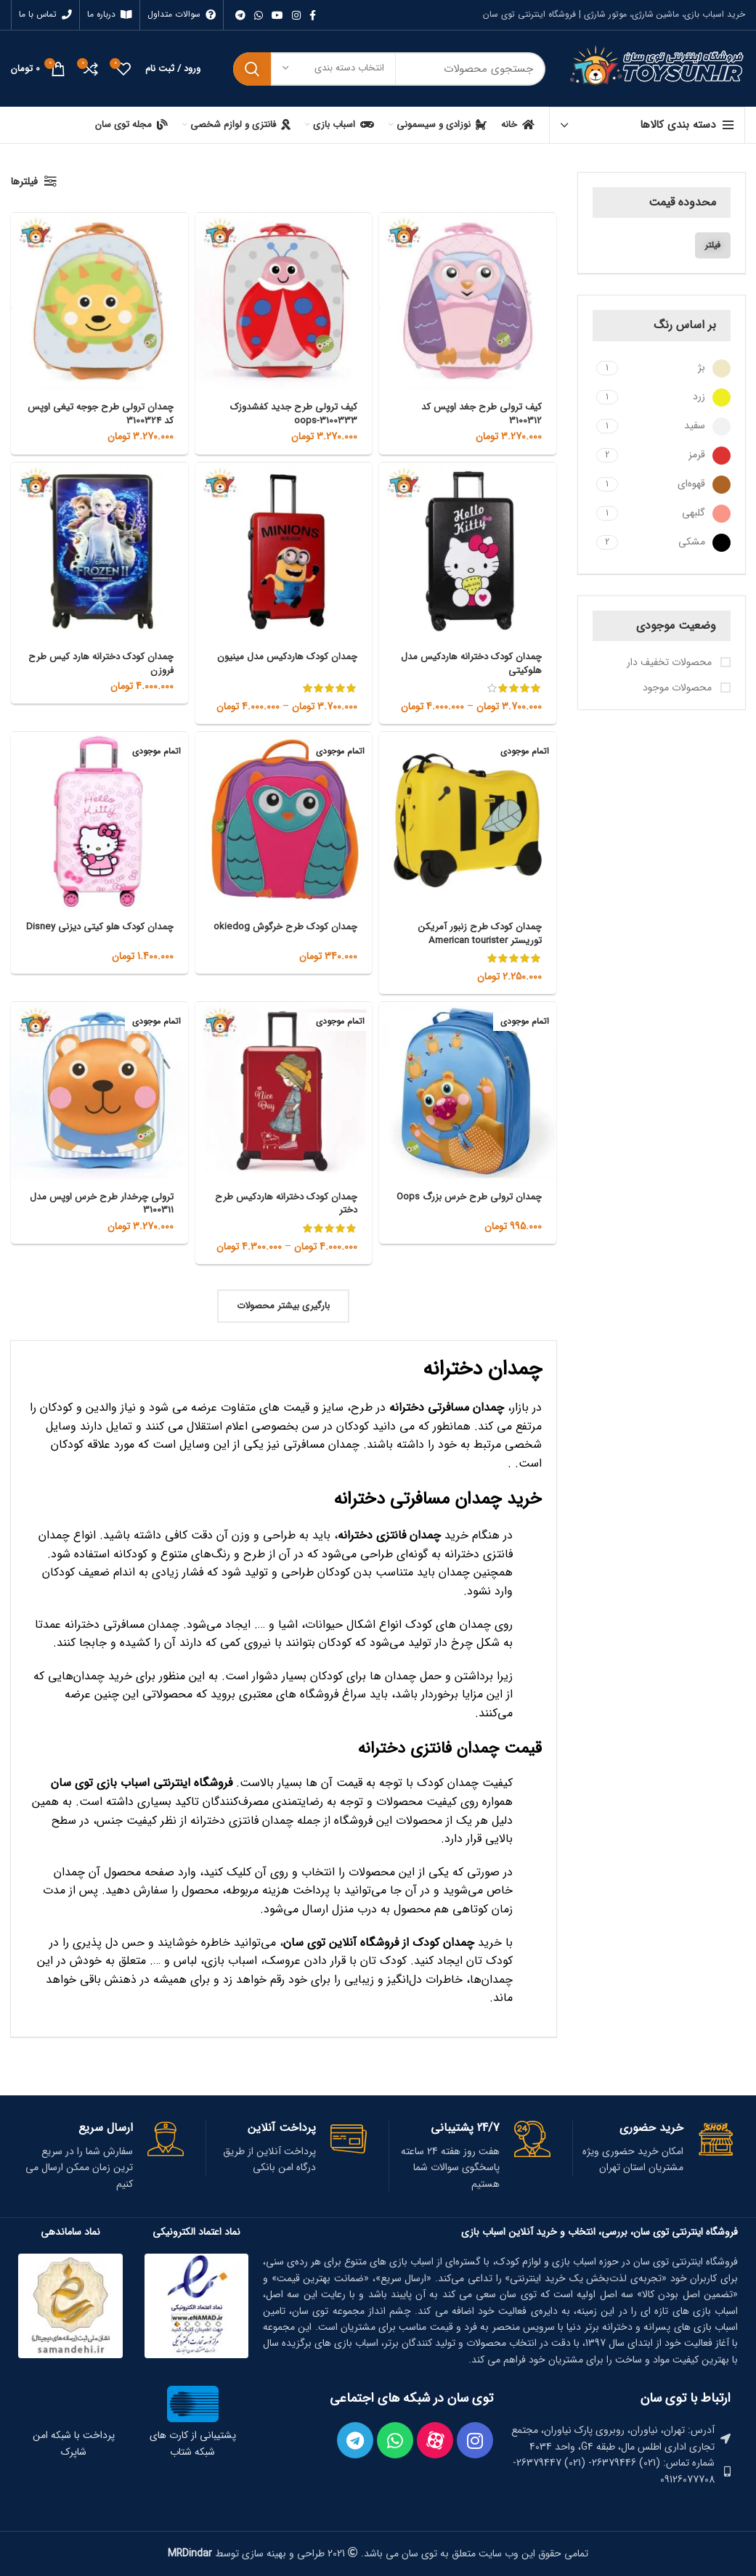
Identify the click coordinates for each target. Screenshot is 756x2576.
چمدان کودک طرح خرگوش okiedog (302, 932)
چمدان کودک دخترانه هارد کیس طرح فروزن (108, 662)
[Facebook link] (312, 15)
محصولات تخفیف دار (671, 663)
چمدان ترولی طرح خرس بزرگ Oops (480, 1203)
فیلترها (24, 181)
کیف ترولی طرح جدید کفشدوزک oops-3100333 (290, 413)
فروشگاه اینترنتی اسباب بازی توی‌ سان (141, 1783)
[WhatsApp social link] (258, 15)
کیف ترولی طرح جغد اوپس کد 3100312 (479, 413)
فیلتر (712, 245)
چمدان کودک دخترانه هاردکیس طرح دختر (293, 1203)
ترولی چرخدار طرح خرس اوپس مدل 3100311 (109, 1203)
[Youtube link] (277, 15)
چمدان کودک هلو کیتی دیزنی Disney (114, 932)
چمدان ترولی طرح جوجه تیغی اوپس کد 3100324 (111, 413)
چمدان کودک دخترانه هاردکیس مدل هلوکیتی (478, 662)
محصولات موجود (679, 688)
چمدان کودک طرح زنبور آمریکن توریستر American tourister (478, 932)
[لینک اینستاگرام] (296, 15)
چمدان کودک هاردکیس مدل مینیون (285, 656)
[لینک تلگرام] (240, 15)
